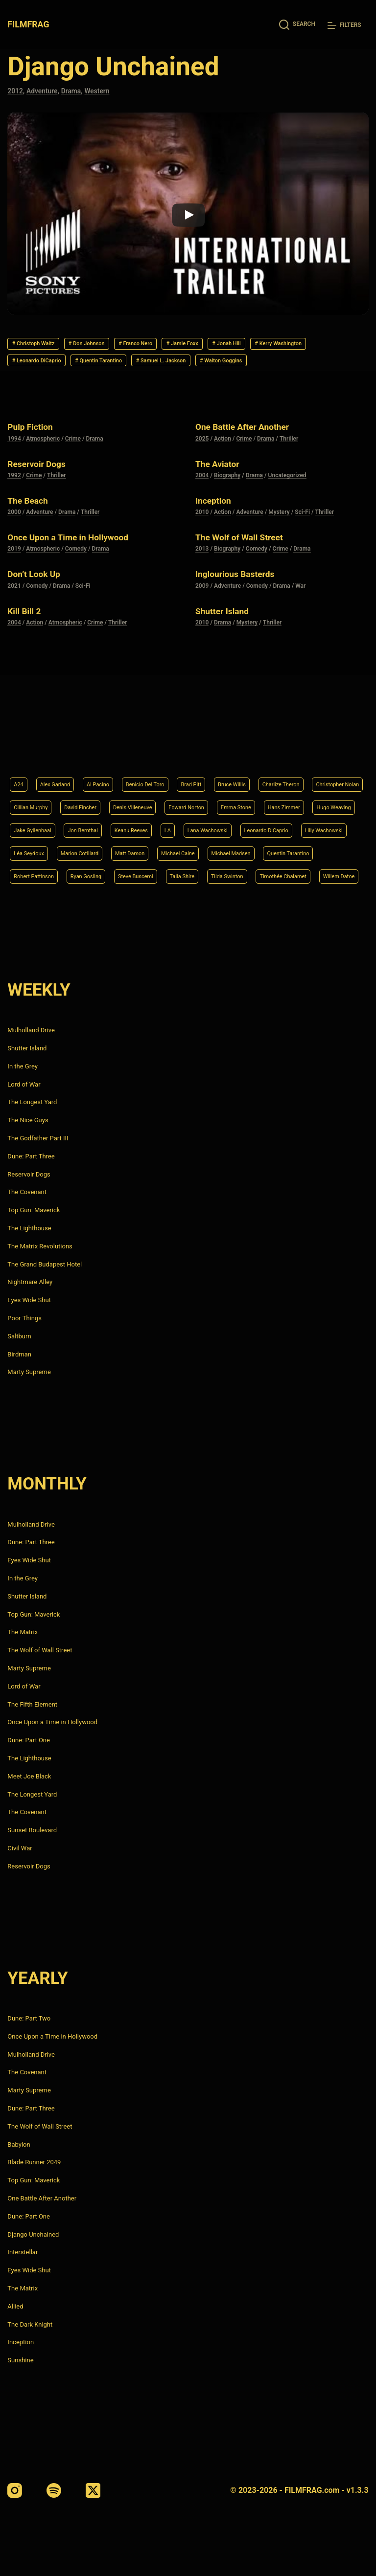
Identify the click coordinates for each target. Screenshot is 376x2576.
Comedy (76, 575)
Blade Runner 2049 (34, 2162)
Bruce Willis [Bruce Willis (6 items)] (270, 751)
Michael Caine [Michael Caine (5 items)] (90, 850)
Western (104, 91)
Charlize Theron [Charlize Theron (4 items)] (328, 751)
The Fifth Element (32, 1704)
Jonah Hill (282, 345)
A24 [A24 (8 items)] (20, 751)
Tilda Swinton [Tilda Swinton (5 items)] (200, 875)
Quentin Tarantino (199, 365)
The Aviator (222, 490)
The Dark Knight (29, 2324)
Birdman (19, 1354)
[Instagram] (14, 2490)
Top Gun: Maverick (33, 1210)
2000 (14, 538)
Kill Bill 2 (27, 637)
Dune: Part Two (28, 2018)
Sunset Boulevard (32, 1830)
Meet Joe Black (29, 1776)
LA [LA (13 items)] (18, 826)
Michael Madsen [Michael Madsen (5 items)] (153, 850)
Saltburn (19, 1336)
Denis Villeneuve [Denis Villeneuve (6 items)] (228, 776)
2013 (202, 575)
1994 (14, 465)
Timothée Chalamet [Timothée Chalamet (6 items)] (268, 875)
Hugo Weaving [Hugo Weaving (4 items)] (149, 801)
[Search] (297, 25)
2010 (202, 538)
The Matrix (22, 1632)
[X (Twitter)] (93, 2490)
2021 (14, 612)
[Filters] (344, 25)
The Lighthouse (29, 1228)
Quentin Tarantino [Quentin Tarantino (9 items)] (222, 850)
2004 (202, 502)
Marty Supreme (28, 1372)
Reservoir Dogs (42, 490)
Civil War (19, 1848)
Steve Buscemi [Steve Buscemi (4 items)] (92, 875)
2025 (202, 465)
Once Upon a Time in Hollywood (80, 563)
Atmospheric (43, 465)
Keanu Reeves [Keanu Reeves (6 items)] (328, 801)
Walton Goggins (40, 385)
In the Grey (22, 1066)
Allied (15, 2306)
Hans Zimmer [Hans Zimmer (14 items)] (90, 801)
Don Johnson (107, 345)
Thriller (289, 465)
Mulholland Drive (31, 1030)
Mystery (279, 538)
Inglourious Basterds (243, 600)
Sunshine (20, 2360)
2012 (15, 91)
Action (222, 465)
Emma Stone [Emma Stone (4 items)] (33, 801)
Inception (216, 527)
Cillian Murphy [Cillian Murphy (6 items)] (107, 776)
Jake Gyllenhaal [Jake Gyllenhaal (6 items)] (212, 801)
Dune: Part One (28, 1740)
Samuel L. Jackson (277, 365)
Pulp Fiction (34, 453)
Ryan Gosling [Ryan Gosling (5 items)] (33, 875)
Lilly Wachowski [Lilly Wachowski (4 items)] (204, 826)
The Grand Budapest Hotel (44, 1264)
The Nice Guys (27, 1120)
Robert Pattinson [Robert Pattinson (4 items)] (291, 850)
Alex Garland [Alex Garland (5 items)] (62, 751)
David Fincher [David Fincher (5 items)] (166, 776)
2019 (14, 575)
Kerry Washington (43, 365)
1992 (14, 502)
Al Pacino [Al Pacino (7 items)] (112, 751)
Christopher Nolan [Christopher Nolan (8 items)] (41, 776)
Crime (73, 465)
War (300, 612)
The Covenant (27, 1192)
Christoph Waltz (40, 345)
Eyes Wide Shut (29, 1300)
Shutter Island (227, 637)
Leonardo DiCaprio (121, 365)
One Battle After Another (252, 453)
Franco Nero (168, 345)
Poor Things (24, 1318)
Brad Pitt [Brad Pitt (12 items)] (222, 751)
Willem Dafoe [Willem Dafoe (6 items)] (334, 875)
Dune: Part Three (30, 1156)
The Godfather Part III (37, 1138)
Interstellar (22, 2252)
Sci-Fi (302, 538)
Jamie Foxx (227, 345)
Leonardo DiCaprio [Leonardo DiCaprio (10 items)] (135, 826)
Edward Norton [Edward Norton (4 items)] (292, 776)
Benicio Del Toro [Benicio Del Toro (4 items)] (168, 751)
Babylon (18, 2144)
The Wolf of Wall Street (248, 563)
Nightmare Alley (29, 1282)
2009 (202, 612)
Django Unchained (33, 2234)
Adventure (45, 91)
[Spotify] (54, 2490)
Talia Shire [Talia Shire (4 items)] (148, 875)
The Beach (31, 527)
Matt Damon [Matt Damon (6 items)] (32, 850)
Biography (227, 502)
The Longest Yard (32, 1102)
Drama (76, 91)
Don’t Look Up (39, 600)
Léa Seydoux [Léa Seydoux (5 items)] (264, 826)
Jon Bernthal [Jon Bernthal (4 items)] (271, 801)
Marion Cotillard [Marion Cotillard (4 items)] (324, 826)
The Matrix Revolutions (39, 1246)
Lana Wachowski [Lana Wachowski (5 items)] (64, 826)
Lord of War (23, 1084)
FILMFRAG (29, 24)
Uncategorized (287, 502)
